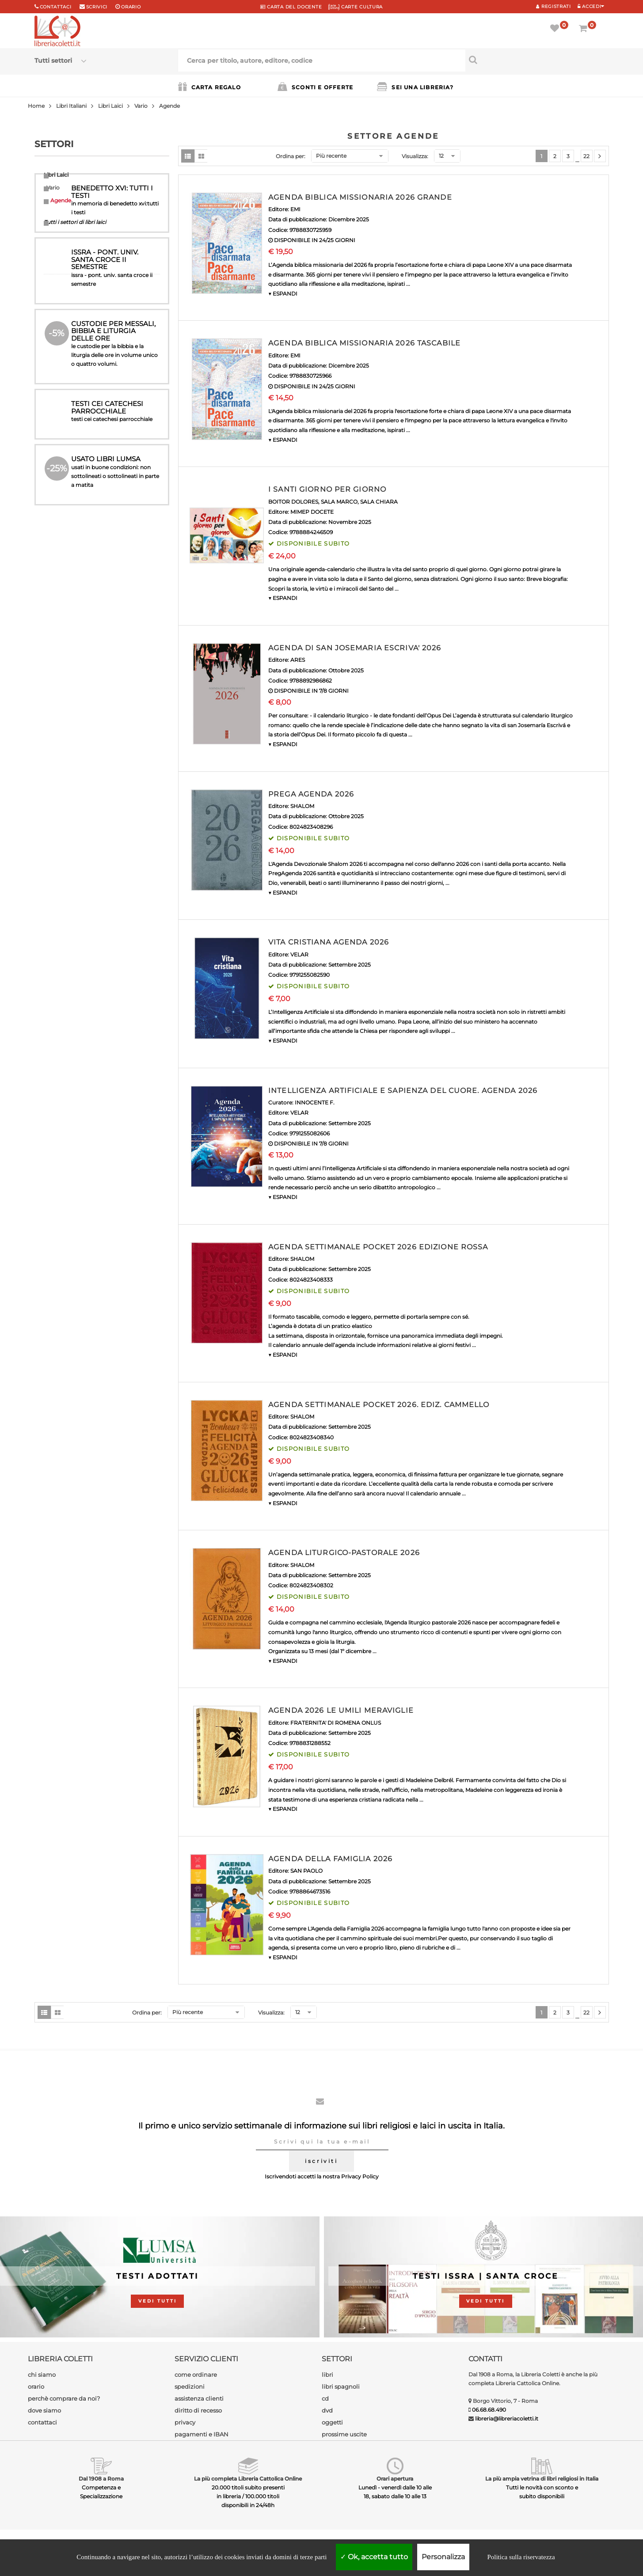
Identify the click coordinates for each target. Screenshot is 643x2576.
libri (327, 2374)
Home (36, 105)
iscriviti (321, 2161)
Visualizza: (415, 156)
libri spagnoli (341, 2386)
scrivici (97, 7)
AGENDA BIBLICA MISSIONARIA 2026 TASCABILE (364, 343)
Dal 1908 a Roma (101, 2478)
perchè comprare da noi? (64, 2398)
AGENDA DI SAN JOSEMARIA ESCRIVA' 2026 (354, 648)
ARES (297, 659)
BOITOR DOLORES (293, 501)
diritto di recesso (198, 2410)
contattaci (42, 2422)
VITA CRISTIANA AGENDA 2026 (328, 942)
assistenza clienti (199, 2398)
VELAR (299, 954)
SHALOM (302, 806)
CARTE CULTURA (355, 7)
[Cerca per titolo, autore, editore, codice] (537, 59)
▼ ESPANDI (282, 293)
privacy (185, 2422)
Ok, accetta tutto (374, 2557)
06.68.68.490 (489, 2409)
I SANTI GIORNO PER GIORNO (327, 489)
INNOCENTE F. (315, 1102)
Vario (141, 105)
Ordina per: (290, 156)
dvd (327, 2410)
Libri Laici (110, 105)
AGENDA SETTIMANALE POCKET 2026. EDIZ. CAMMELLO (379, 1404)
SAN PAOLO (306, 1870)
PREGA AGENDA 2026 (311, 794)
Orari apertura (395, 2478)
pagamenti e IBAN (201, 2434)
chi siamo (42, 2374)
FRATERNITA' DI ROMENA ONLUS (335, 1722)
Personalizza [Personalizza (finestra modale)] (443, 2557)
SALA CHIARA (379, 501)
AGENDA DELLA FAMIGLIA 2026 (330, 1859)
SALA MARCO (339, 501)
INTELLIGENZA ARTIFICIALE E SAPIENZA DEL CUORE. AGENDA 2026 (402, 1090)
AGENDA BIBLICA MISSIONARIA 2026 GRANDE (360, 197)
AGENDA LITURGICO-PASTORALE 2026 (344, 1552)
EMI (295, 209)
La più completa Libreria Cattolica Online (248, 2478)
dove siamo (44, 2410)
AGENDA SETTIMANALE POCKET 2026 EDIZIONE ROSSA (378, 1247)
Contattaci (56, 7)
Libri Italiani (71, 105)
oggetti (332, 2422)
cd (325, 2398)
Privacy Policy (360, 2176)
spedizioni (190, 2386)
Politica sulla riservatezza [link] (521, 2557)
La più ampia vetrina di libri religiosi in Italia (541, 2478)
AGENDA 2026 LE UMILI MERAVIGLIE (341, 1710)
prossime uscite (344, 2434)
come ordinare (196, 2374)
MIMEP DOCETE (312, 511)
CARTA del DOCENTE (291, 7)
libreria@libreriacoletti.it (506, 2418)
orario (131, 7)
